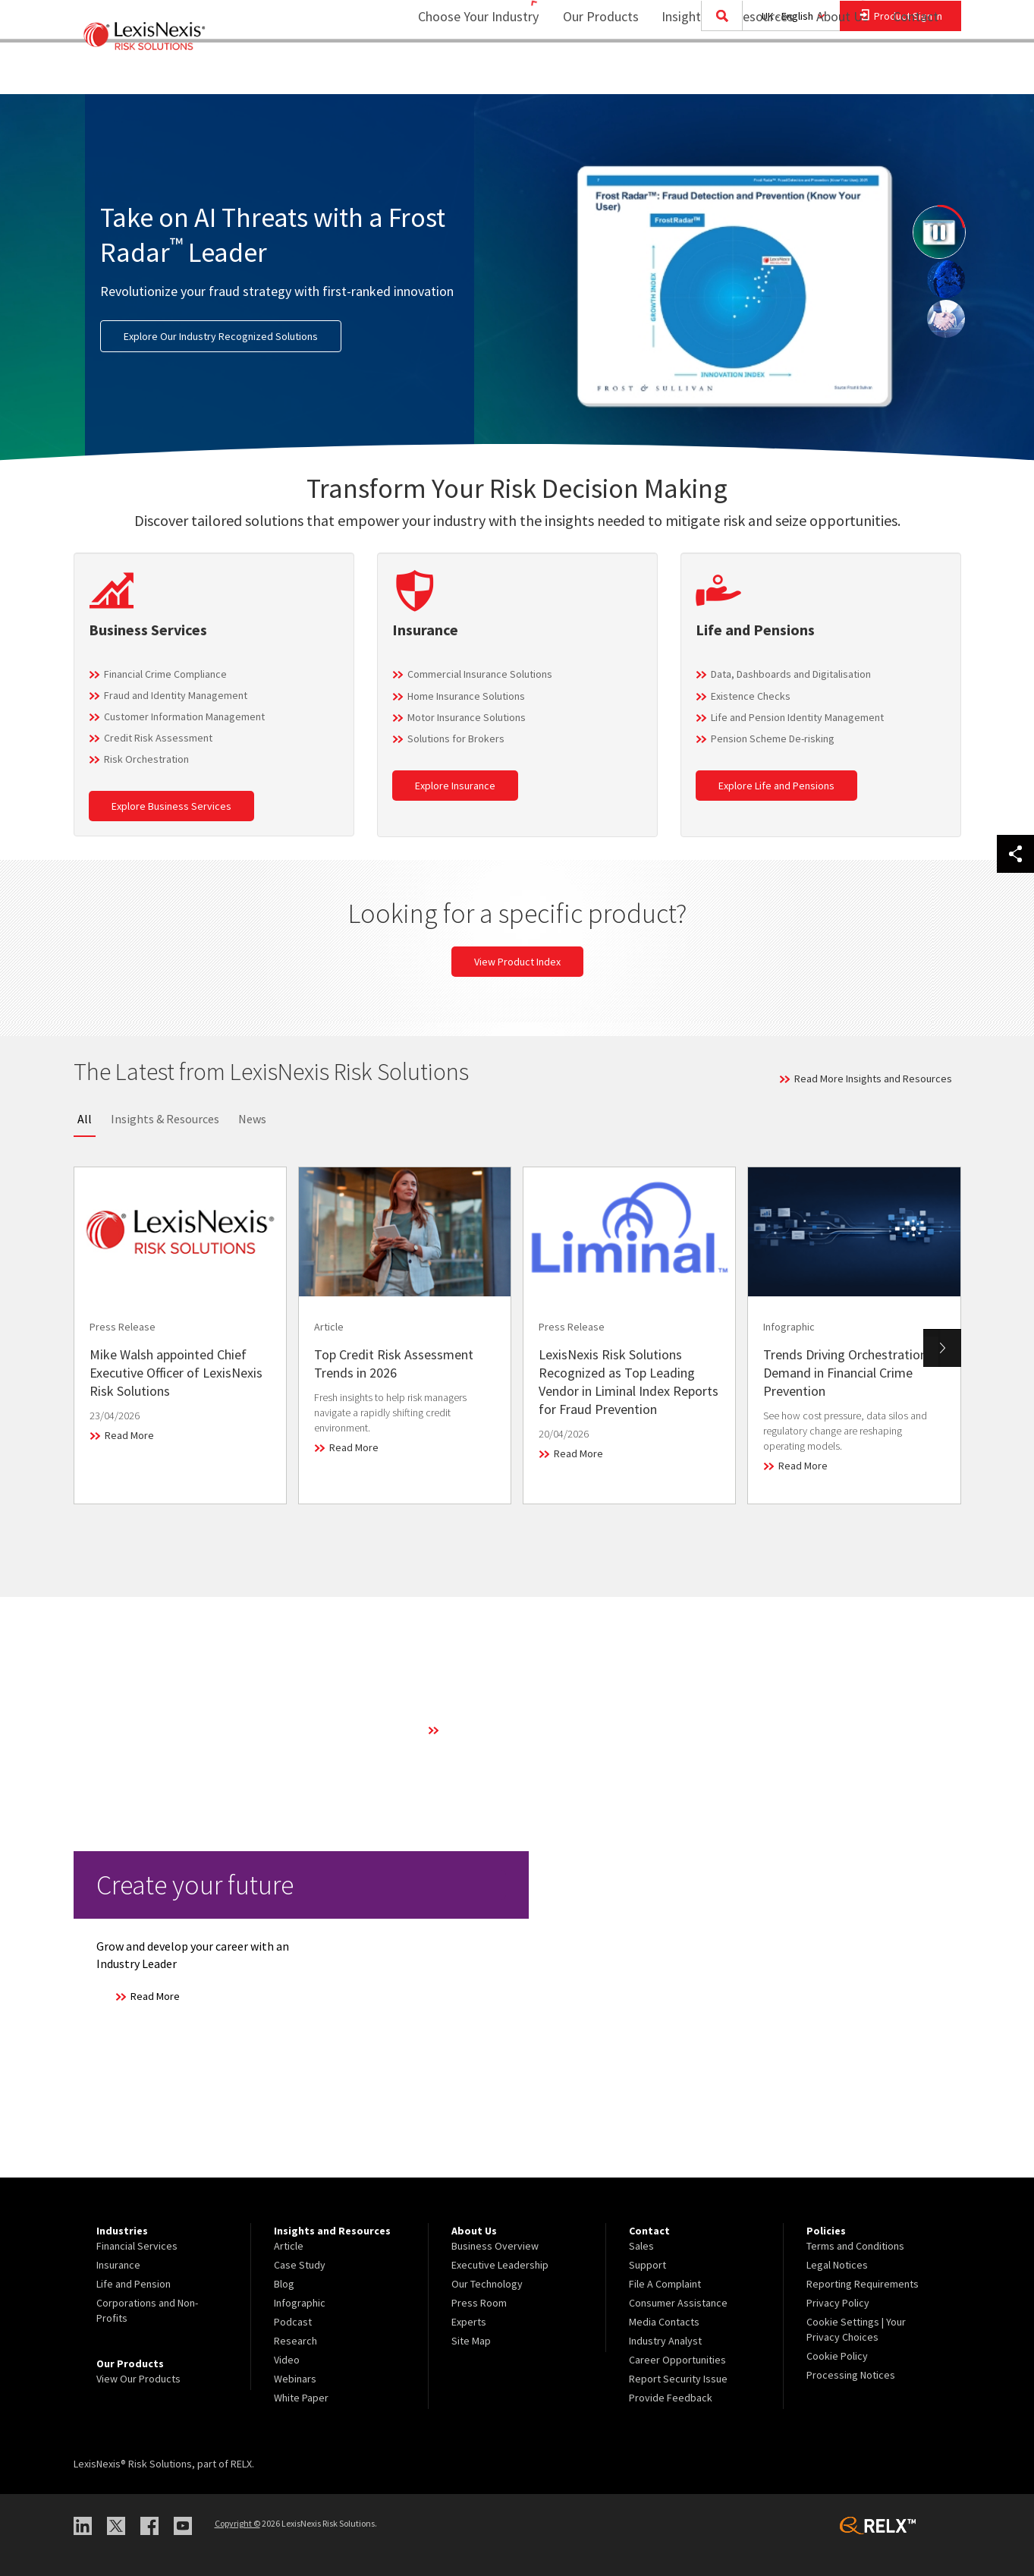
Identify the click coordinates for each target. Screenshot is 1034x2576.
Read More (129, 1435)
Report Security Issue (678, 2378)
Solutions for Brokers (455, 738)
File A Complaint (665, 2284)
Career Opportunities (677, 2360)
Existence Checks (750, 696)
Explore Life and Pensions (776, 785)
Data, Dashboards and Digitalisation (791, 674)
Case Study (299, 2265)
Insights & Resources (165, 1118)
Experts (468, 2322)
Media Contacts (664, 2322)
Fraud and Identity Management (175, 695)
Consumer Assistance (678, 2303)
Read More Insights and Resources (873, 1078)
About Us (832, 72)
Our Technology (487, 2284)
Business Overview (495, 2246)
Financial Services (137, 2246)
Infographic (299, 2303)
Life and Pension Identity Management (797, 717)
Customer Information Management (184, 716)
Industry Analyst (665, 2341)
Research (295, 2341)
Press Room (479, 2303)
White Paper (301, 2397)
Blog (284, 2284)
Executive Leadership (499, 2265)
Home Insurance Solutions (466, 696)
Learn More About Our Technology (520, 1730)
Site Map (471, 2341)
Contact (915, 72)
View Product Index (517, 961)
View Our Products (138, 2378)
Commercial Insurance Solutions (479, 674)
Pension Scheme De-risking (772, 738)
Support (647, 2265)
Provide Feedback (670, 2397)
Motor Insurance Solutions (466, 717)
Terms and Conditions (855, 2246)
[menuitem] (591, 73)
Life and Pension (133, 2284)
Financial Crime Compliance (165, 674)
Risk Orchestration (146, 759)
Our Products (591, 72)
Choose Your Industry (458, 72)
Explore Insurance (455, 785)
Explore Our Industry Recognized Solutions (221, 336)
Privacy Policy (837, 2303)
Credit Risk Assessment (158, 738)
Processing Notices (850, 2375)
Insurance (118, 2265)
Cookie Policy (837, 2356)
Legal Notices (837, 2265)
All (84, 1118)
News (252, 1118)
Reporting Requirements (862, 2284)
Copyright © (237, 2523)
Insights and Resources (718, 72)
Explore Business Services (171, 806)
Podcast (293, 2322)
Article (288, 2246)
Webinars (295, 2378)
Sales (641, 2246)
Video (287, 2360)
